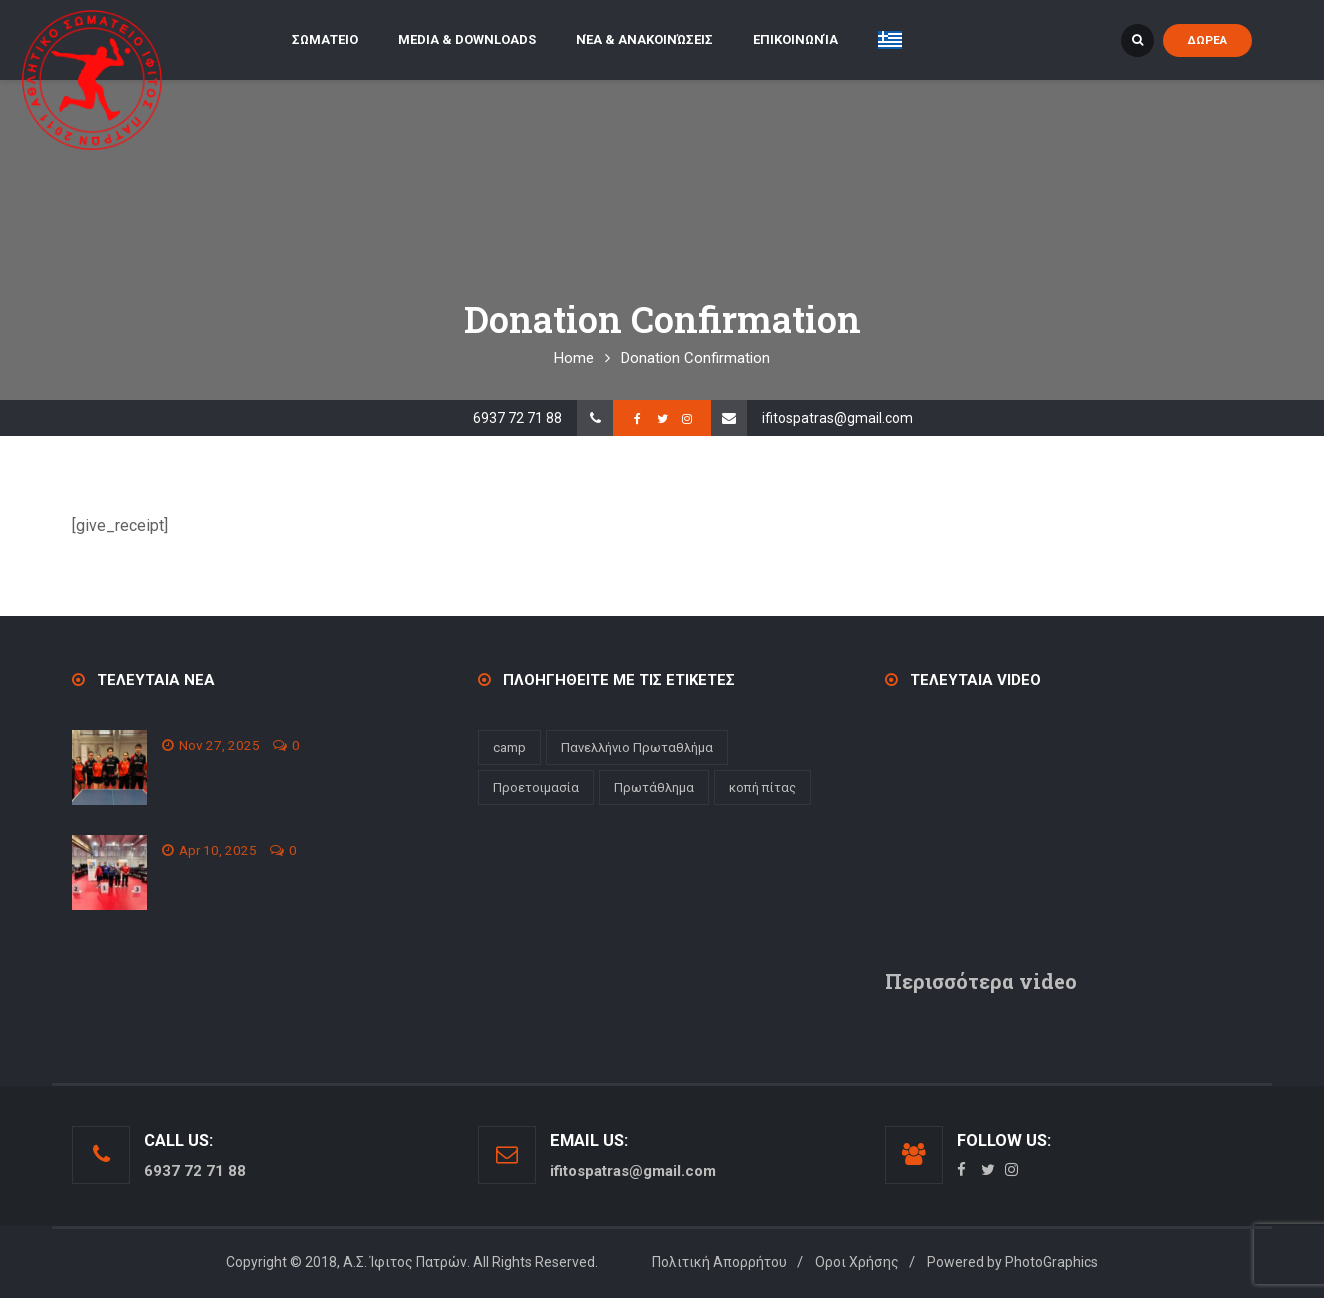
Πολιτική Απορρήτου (719, 1262)
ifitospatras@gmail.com (837, 418)
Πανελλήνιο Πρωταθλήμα (637, 747)
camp (509, 747)
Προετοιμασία (536, 787)
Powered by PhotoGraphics (1012, 1262)
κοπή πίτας (762, 787)
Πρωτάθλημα (654, 787)
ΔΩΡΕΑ (1207, 40)
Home (574, 358)
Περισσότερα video (981, 981)
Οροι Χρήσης (857, 1262)
